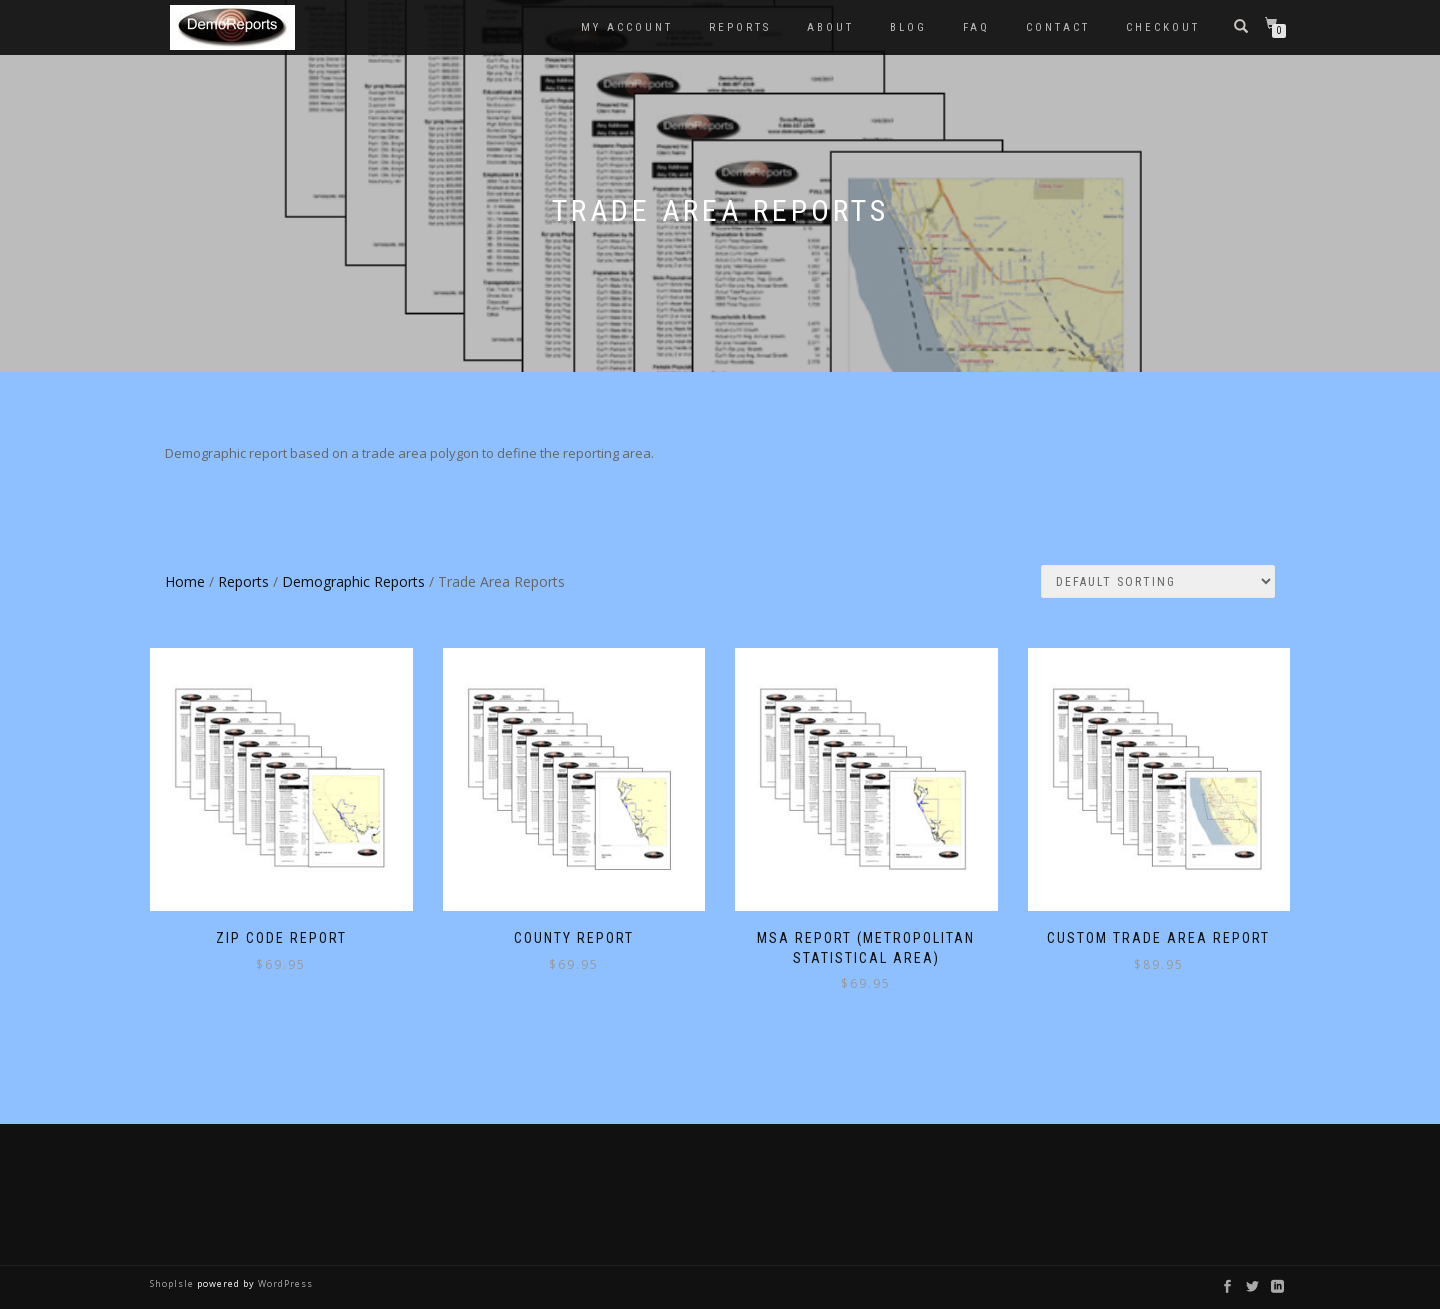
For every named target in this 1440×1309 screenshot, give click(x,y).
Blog (908, 27)
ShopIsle (173, 1283)
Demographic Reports (353, 581)
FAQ (976, 27)
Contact (1058, 27)
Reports (740, 27)
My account (627, 27)
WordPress (284, 1283)
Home (185, 581)
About (830, 27)
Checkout (1163, 27)
